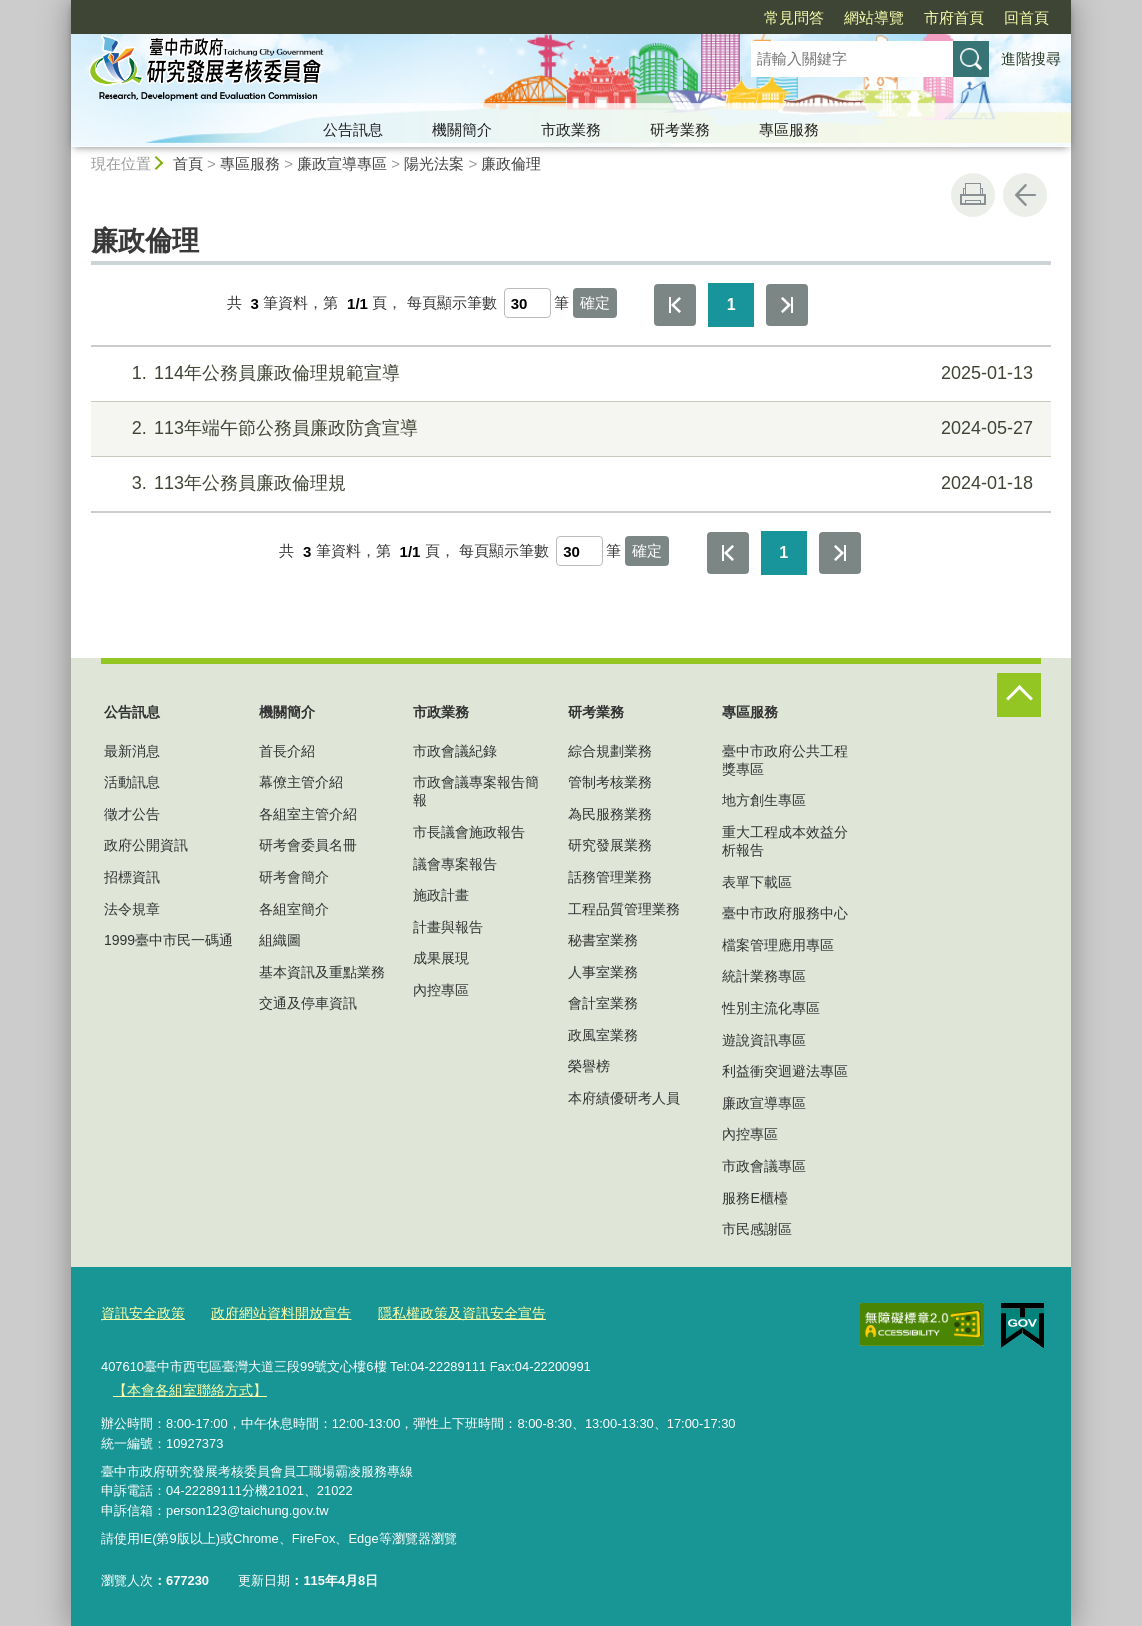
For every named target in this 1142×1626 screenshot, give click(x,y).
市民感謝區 (757, 1229)
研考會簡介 (294, 877)
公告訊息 (353, 129)
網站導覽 (759, 17)
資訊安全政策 (140, 1312)
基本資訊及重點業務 (322, 972)
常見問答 (679, 17)
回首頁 (911, 17)
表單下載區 (757, 882)
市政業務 (571, 129)
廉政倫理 (511, 163)
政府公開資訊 (146, 845)
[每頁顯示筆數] (527, 303)
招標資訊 (132, 877)
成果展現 (441, 958)
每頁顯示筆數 (452, 303)
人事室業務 (603, 972)
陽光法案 (434, 163)
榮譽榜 (589, 1066)
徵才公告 (132, 814)
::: (62, 8)
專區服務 (789, 129)
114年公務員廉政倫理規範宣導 (568, 373)
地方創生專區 (764, 800)
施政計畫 (441, 895)
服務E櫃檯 (754, 1198)
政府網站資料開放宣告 (270, 1312)
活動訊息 (132, 782)
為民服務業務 (610, 814)
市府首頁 (839, 17)
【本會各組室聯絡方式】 (183, 1387)
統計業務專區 (764, 976)
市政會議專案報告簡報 (476, 791)
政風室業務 (603, 1035)
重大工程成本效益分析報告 (785, 841)
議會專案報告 (455, 864)
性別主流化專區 (771, 1008)
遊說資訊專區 (764, 1040)
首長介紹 (287, 751)
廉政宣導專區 (342, 163)
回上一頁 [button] (1025, 195)
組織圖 (280, 940)
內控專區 (441, 990)
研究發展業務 (610, 845)
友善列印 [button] (973, 195)
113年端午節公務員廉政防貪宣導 (568, 428)
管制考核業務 (610, 782)
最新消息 (132, 751)
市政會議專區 (764, 1166)
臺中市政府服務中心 (785, 913)
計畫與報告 (448, 927)
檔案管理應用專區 (778, 945)
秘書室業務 (603, 940)
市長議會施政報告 (469, 832)
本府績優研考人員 (624, 1098)
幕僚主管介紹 (301, 782)
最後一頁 (787, 305)
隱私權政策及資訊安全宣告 (440, 1312)
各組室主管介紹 (308, 814)
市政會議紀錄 (455, 751)
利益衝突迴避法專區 (785, 1071)
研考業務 (680, 129)
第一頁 (675, 305)
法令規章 (132, 909)
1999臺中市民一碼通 (168, 940)
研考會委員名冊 (308, 845)
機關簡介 (462, 129)
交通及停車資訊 (308, 1003)
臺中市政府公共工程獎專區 (785, 760)
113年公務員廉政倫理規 (568, 483)
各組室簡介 (294, 909)
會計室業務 (603, 1003)
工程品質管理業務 (624, 909)
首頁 (188, 163)
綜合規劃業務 (610, 751)
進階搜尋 (1031, 58)
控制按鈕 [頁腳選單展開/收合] (1019, 695)
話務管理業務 (610, 877)
